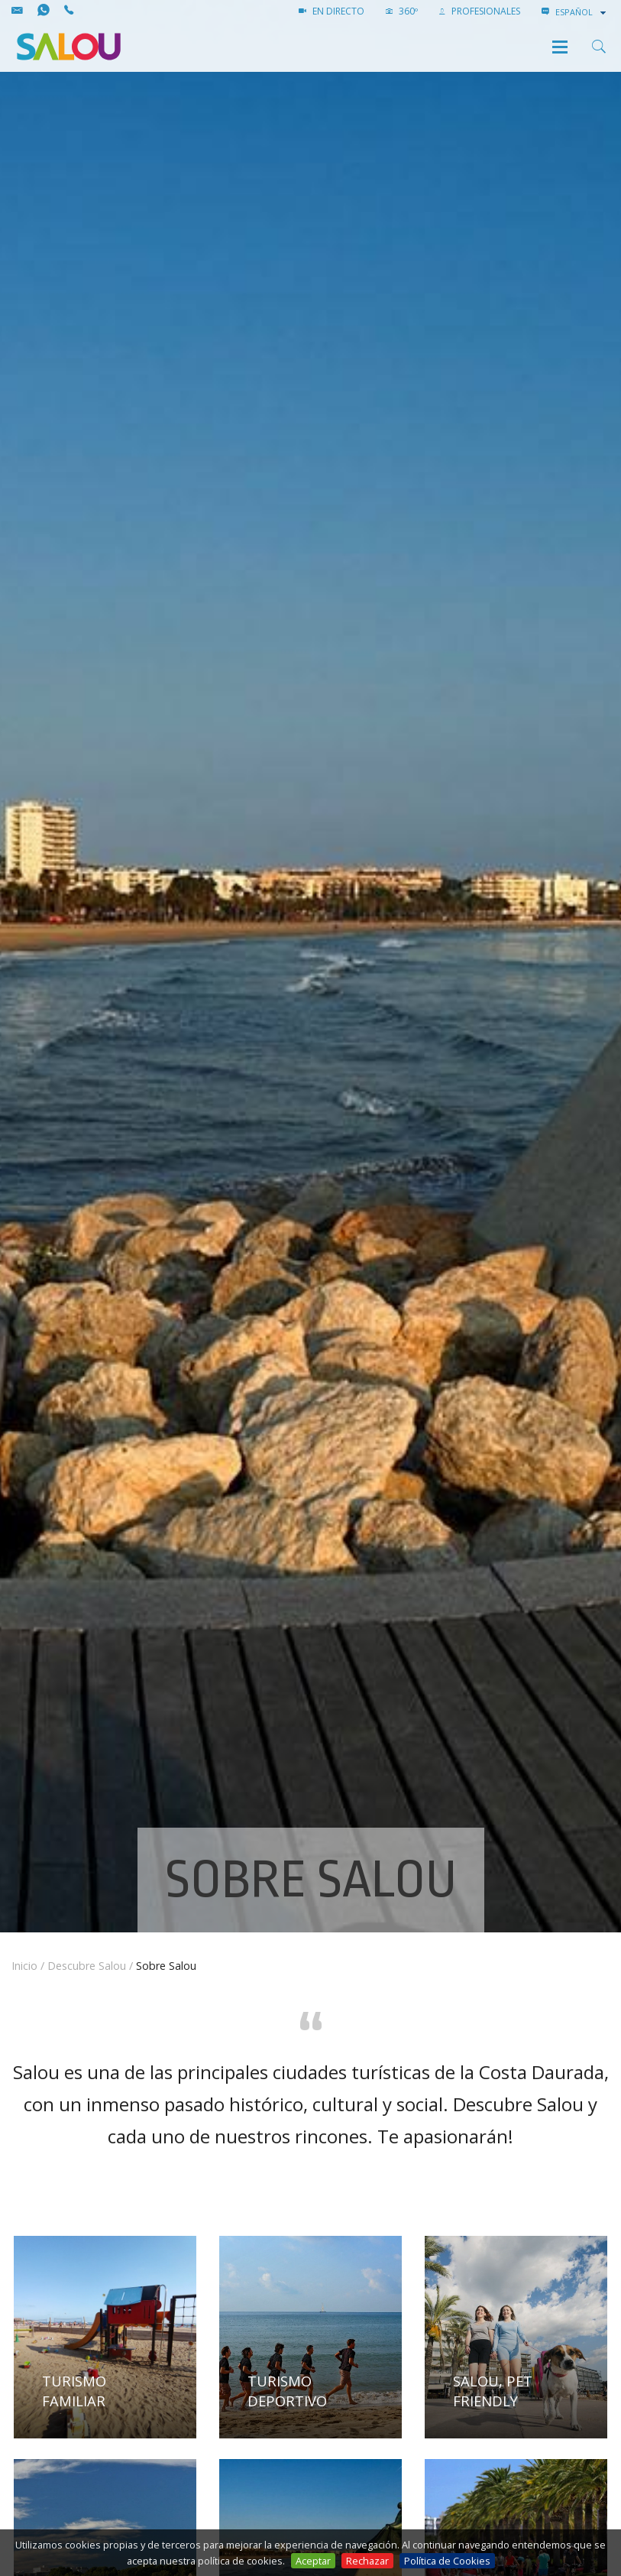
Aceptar (313, 2561)
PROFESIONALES (479, 11)
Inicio (24, 1965)
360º (402, 11)
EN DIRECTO (331, 11)
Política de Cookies (447, 2561)
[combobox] (582, 12)
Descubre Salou (86, 1965)
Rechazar (367, 2561)
